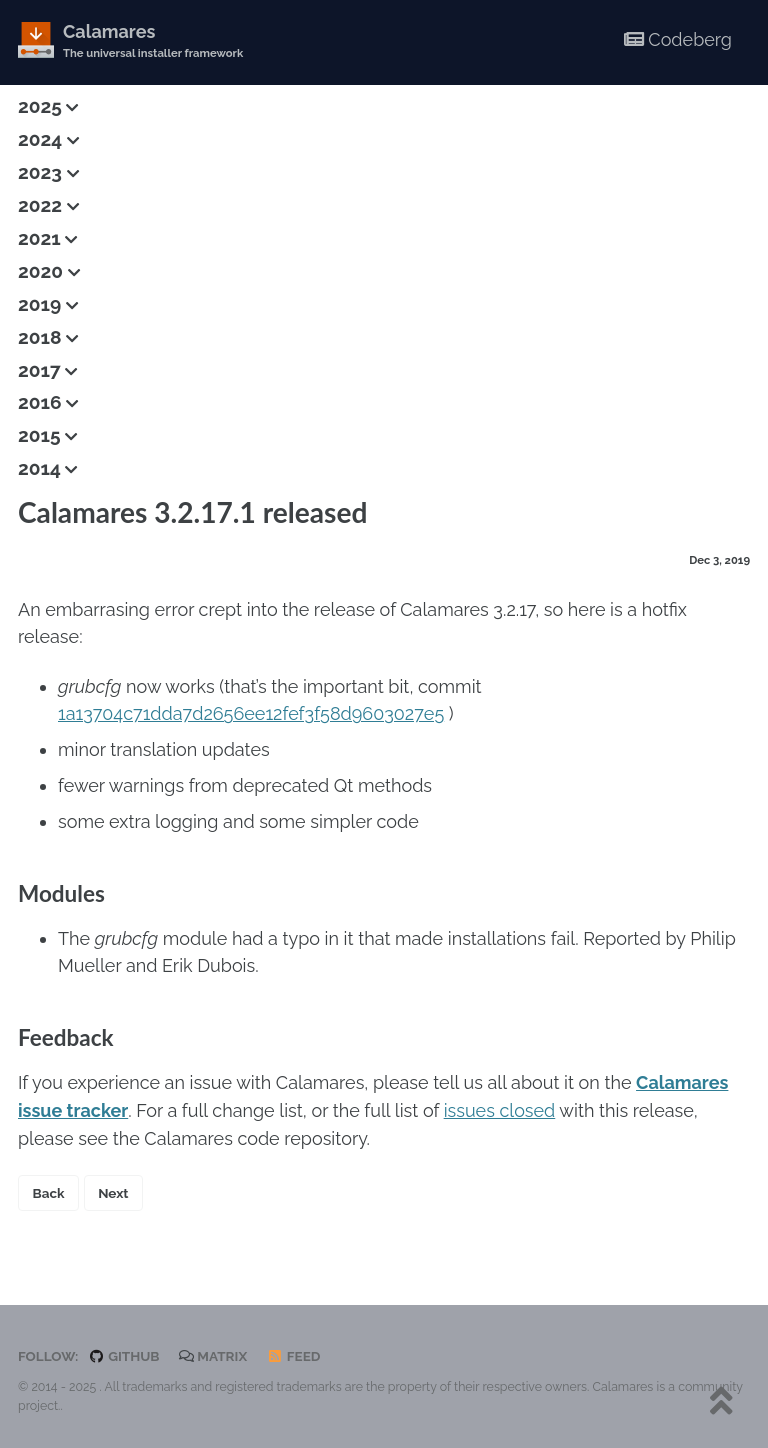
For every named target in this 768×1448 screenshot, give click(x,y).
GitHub (123, 1353)
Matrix (213, 1353)
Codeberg (678, 39)
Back (49, 1190)
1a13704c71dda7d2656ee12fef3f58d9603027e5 (251, 712)
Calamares (153, 41)
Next (113, 1190)
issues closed (500, 1108)
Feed (294, 1353)
